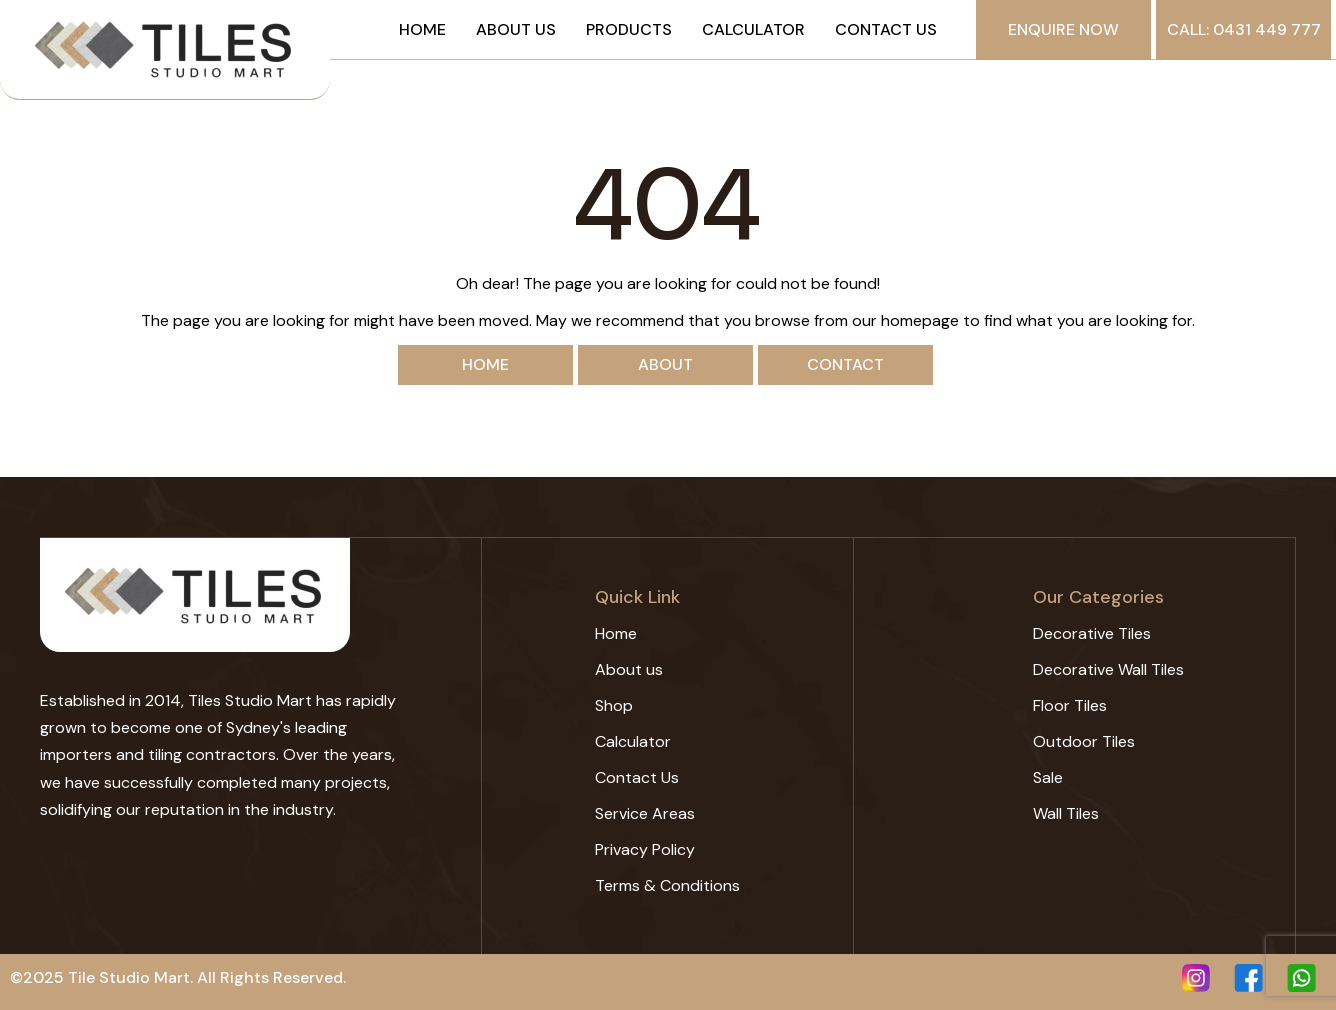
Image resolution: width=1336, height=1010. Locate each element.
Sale (1048, 777)
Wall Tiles (1066, 813)
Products (629, 30)
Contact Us (886, 30)
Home (422, 30)
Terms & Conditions (667, 885)
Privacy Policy (645, 849)
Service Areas (645, 813)
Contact (845, 364)
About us (516, 30)
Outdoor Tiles (1084, 741)
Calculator (753, 30)
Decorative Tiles (1092, 633)
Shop (614, 705)
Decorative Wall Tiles (1108, 669)
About (665, 364)
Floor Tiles (1070, 705)
